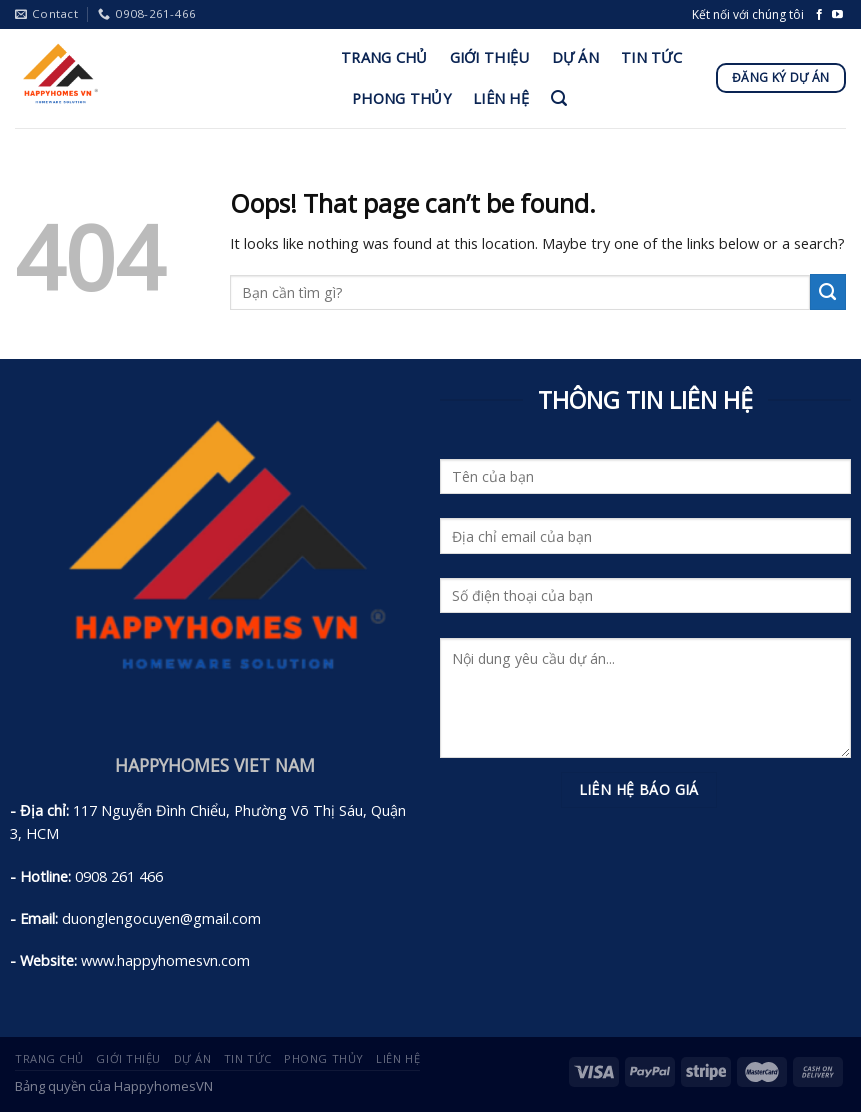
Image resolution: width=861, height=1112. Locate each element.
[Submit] (828, 292)
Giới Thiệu (490, 57)
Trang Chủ (384, 57)
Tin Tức (651, 57)
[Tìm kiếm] (559, 98)
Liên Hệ (501, 98)
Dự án (575, 57)
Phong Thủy (401, 98)
